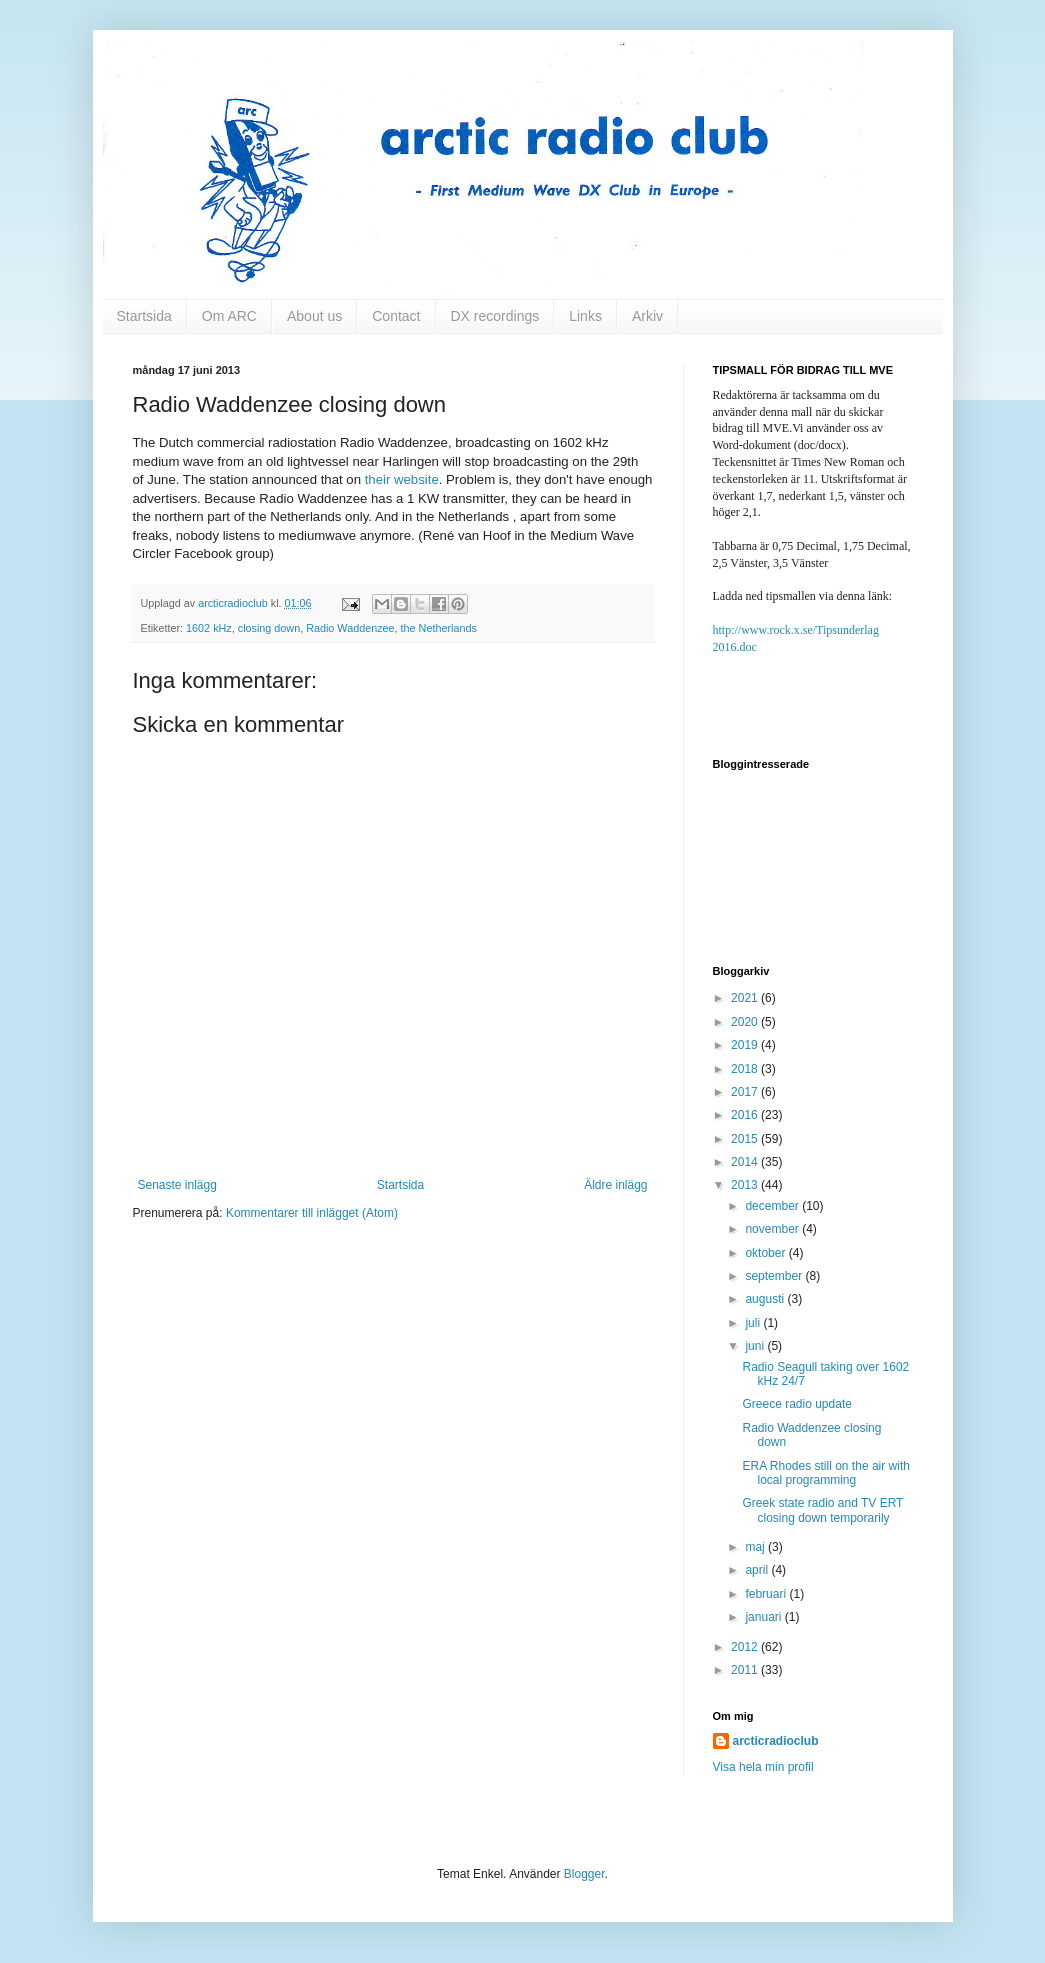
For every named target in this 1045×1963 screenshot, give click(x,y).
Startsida (144, 316)
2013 (746, 1185)
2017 (746, 1092)
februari (767, 1594)
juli (754, 1323)
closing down (269, 628)
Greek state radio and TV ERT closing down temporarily (822, 1510)
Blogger (584, 1874)
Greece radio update (796, 1404)
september (775, 1276)
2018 (746, 1069)
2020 (746, 1022)
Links (585, 316)
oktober (766, 1253)
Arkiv (647, 316)
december (773, 1206)
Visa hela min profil (763, 1767)
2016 (746, 1115)
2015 (746, 1139)
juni (756, 1346)
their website (402, 479)
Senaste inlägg (177, 1185)
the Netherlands (439, 628)
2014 (746, 1162)
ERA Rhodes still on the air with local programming (825, 1473)
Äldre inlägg (615, 1185)
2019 (746, 1045)
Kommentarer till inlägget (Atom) (312, 1213)
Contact (396, 316)
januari (764, 1617)
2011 (746, 1670)
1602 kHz (209, 628)
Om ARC (229, 316)
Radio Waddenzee (350, 628)
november (773, 1229)
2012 (746, 1647)
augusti (766, 1299)
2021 (746, 998)
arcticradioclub (776, 1741)
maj (756, 1547)
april (758, 1570)
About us (314, 316)
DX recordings (495, 316)
